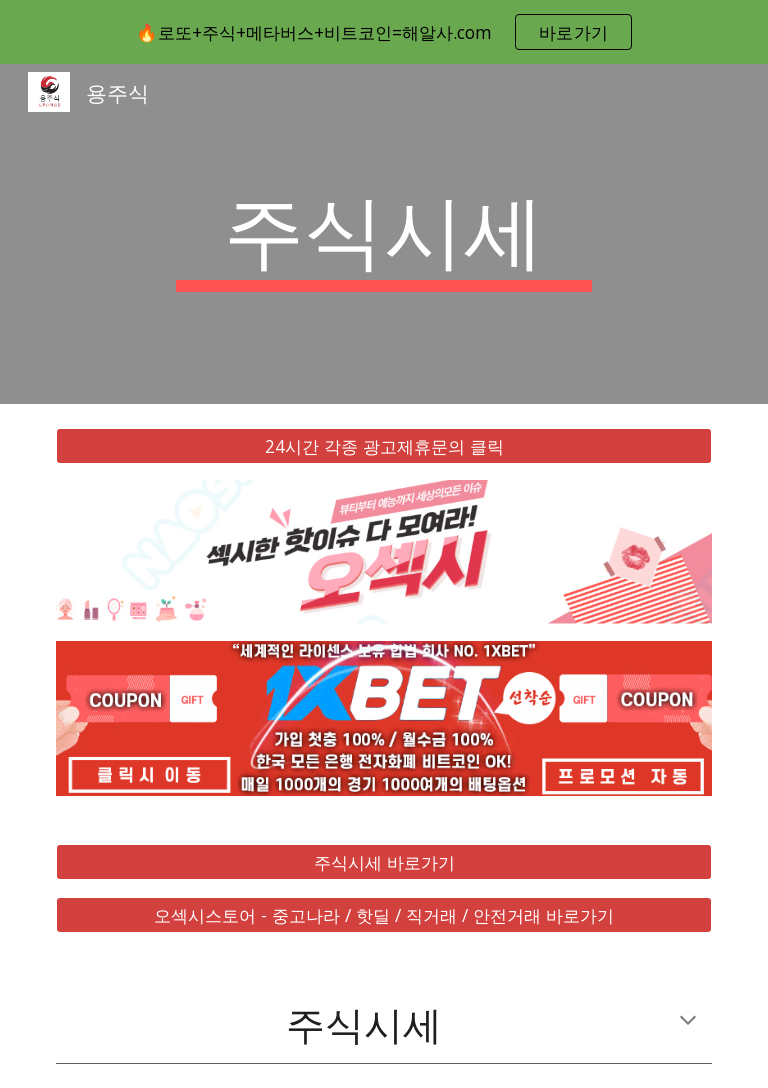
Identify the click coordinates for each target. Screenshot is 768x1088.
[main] (383, 234)
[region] (384, 32)
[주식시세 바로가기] (383, 862)
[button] (688, 1022)
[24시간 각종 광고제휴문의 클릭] (383, 446)
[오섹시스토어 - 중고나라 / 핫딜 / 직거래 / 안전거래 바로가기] (383, 914)
